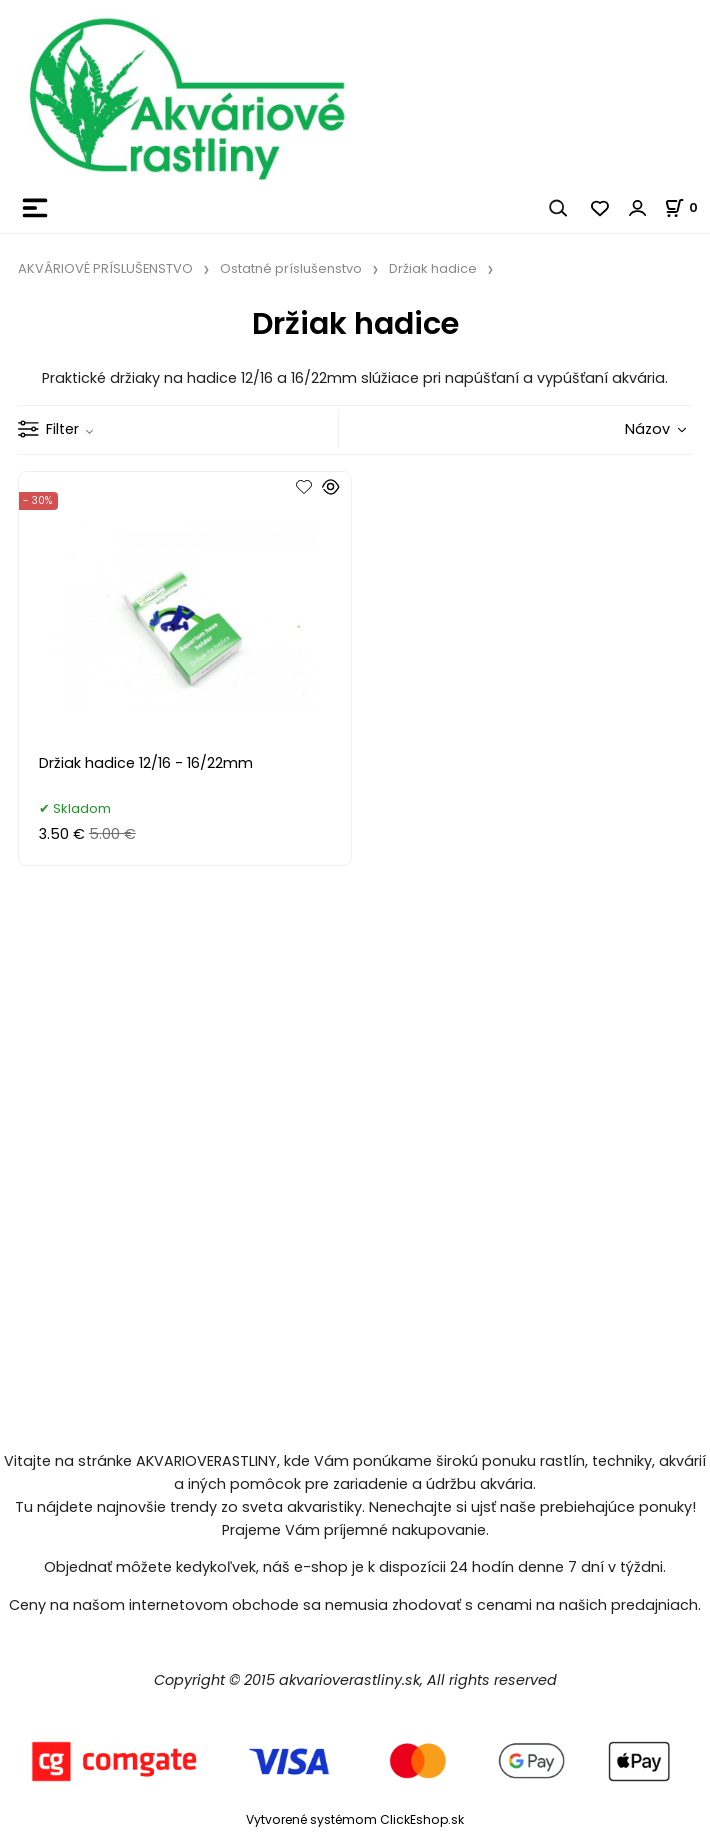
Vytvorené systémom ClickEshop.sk (355, 1819)
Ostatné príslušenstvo (291, 268)
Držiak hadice (433, 268)
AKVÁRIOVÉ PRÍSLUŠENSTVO (105, 268)
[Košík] (687, 207)
